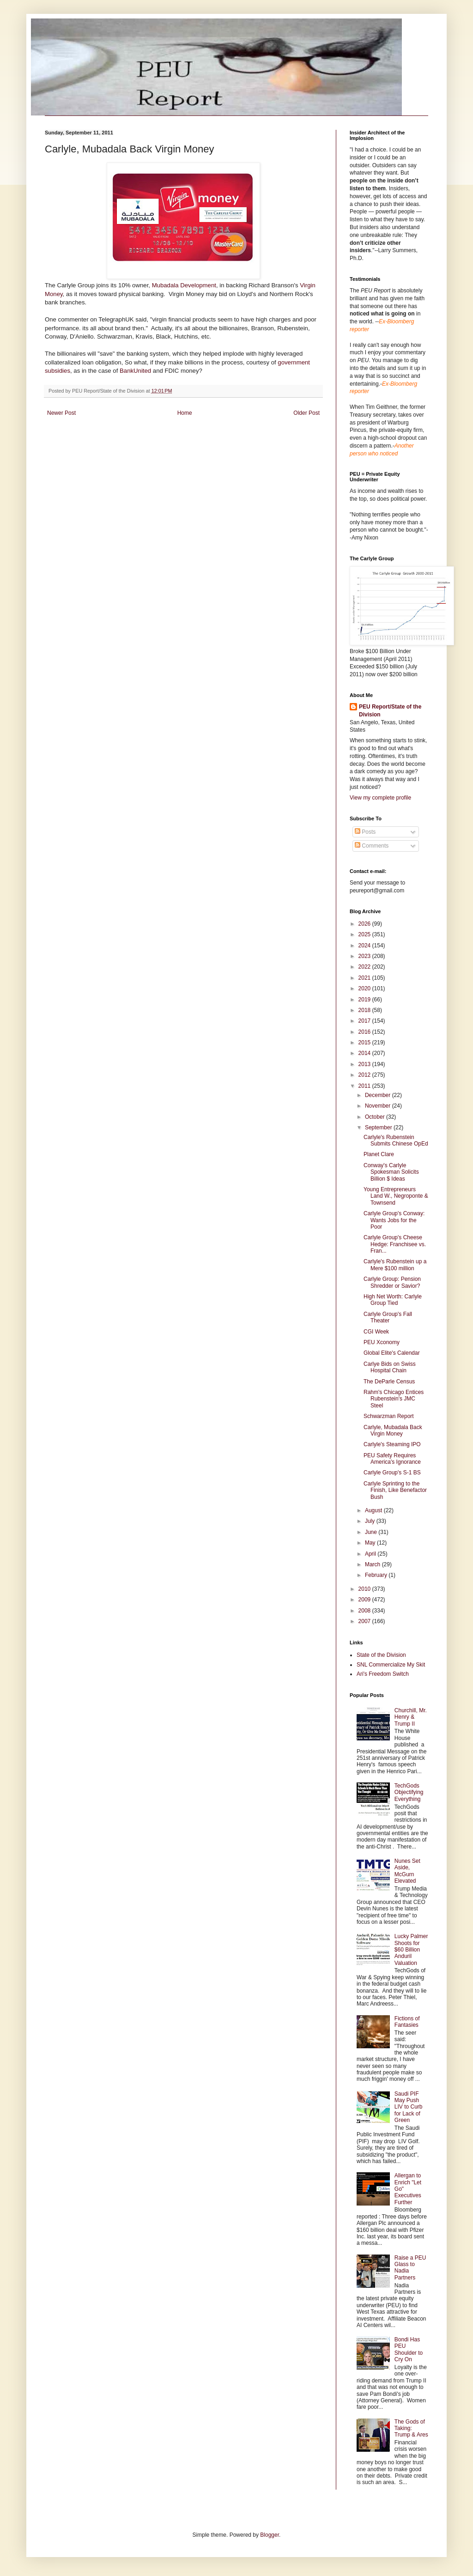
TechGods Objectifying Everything (409, 1792)
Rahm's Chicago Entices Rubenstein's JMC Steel (394, 1399)
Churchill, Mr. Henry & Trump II (410, 1717)
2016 (365, 1032)
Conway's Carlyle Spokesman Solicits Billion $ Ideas (391, 1172)
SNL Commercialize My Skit (391, 1664)
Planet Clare (379, 1154)
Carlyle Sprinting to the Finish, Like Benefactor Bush (395, 1490)
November (378, 1106)
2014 (365, 1053)
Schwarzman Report (389, 1416)
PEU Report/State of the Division (390, 710)
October (375, 1117)
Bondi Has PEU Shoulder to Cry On (408, 2349)
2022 (365, 967)
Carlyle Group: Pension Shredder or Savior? (392, 1282)
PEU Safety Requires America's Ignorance (392, 1458)
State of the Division (381, 1655)
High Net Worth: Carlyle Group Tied (393, 1299)
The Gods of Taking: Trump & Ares (411, 2428)
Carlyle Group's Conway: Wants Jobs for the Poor (394, 1220)
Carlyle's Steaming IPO (392, 1444)
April (371, 1554)
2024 (365, 945)
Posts (365, 832)
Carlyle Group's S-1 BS (392, 1472)
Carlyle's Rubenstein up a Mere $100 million (395, 1264)
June (371, 1532)
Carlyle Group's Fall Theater (388, 1317)
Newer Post (61, 413)
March (373, 1564)
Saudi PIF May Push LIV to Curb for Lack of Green (408, 2107)
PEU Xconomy (382, 1342)
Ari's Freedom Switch (383, 1674)
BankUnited (135, 370)
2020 (365, 988)
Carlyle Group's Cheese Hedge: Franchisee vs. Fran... (395, 1244)
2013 (365, 1064)
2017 (365, 1021)
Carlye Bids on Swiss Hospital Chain (390, 1367)
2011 (365, 1086)
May (371, 1543)
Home (184, 413)
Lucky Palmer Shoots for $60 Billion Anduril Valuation (411, 1949)
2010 (365, 1589)
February (376, 1575)
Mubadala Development (184, 285)
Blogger (269, 2535)
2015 (365, 1042)
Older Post (306, 413)
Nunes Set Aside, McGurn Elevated (407, 1871)
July (370, 1521)
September (379, 1127)
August (374, 1510)
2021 (365, 978)
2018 (365, 1010)
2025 (365, 934)
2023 (365, 956)
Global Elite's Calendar (392, 1353)
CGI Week (376, 1331)
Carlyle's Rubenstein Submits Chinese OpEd (396, 1140)
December (378, 1095)
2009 (365, 1599)
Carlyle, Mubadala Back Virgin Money (393, 1430)
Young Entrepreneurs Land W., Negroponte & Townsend (396, 1196)
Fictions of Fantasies (407, 2021)
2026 (365, 924)
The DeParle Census (389, 1381)
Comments (371, 846)
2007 (365, 1621)
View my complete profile (380, 797)
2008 (365, 1610)
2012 (365, 1075)
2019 (365, 999)
